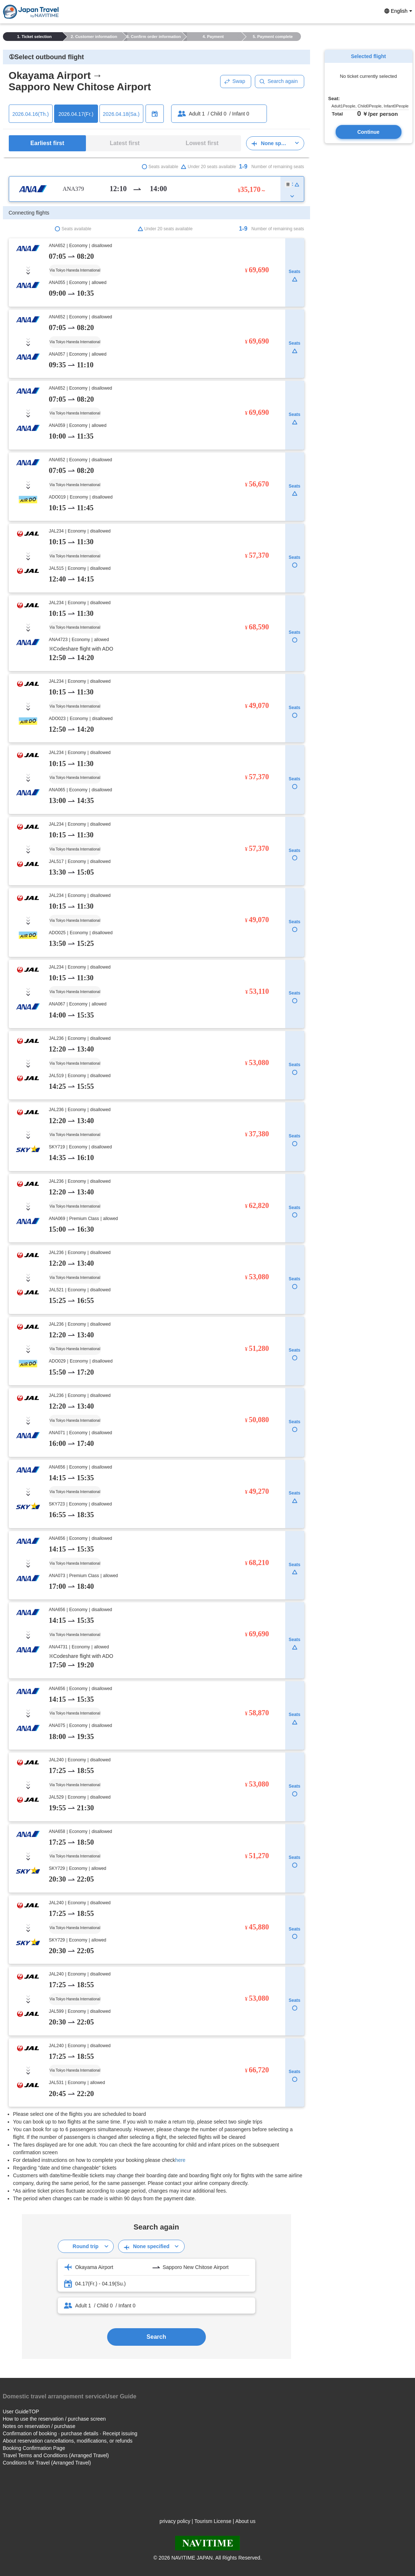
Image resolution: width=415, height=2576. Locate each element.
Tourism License (213, 2521)
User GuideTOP (21, 2411)
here (180, 2160)
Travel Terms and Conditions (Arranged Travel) (56, 2455)
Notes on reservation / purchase (39, 2426)
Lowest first (202, 143)
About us (245, 2521)
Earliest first (47, 143)
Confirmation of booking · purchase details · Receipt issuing (70, 2433)
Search (156, 2337)
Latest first (125, 143)
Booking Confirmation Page (34, 2448)
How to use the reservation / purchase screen (54, 2419)
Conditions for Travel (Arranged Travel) (47, 2463)
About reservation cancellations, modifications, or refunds (68, 2441)
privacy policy (174, 2521)
